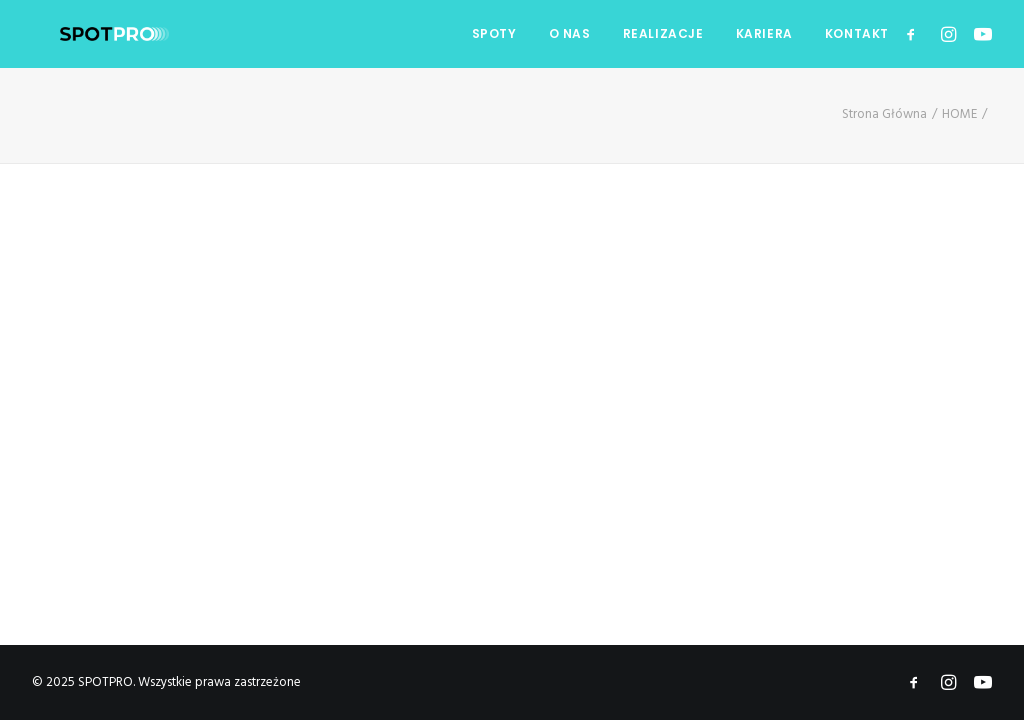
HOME (959, 114)
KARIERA (764, 33)
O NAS (570, 33)
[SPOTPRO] (86, 34)
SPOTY (494, 33)
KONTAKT (857, 33)
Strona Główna (884, 114)
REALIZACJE (663, 33)
